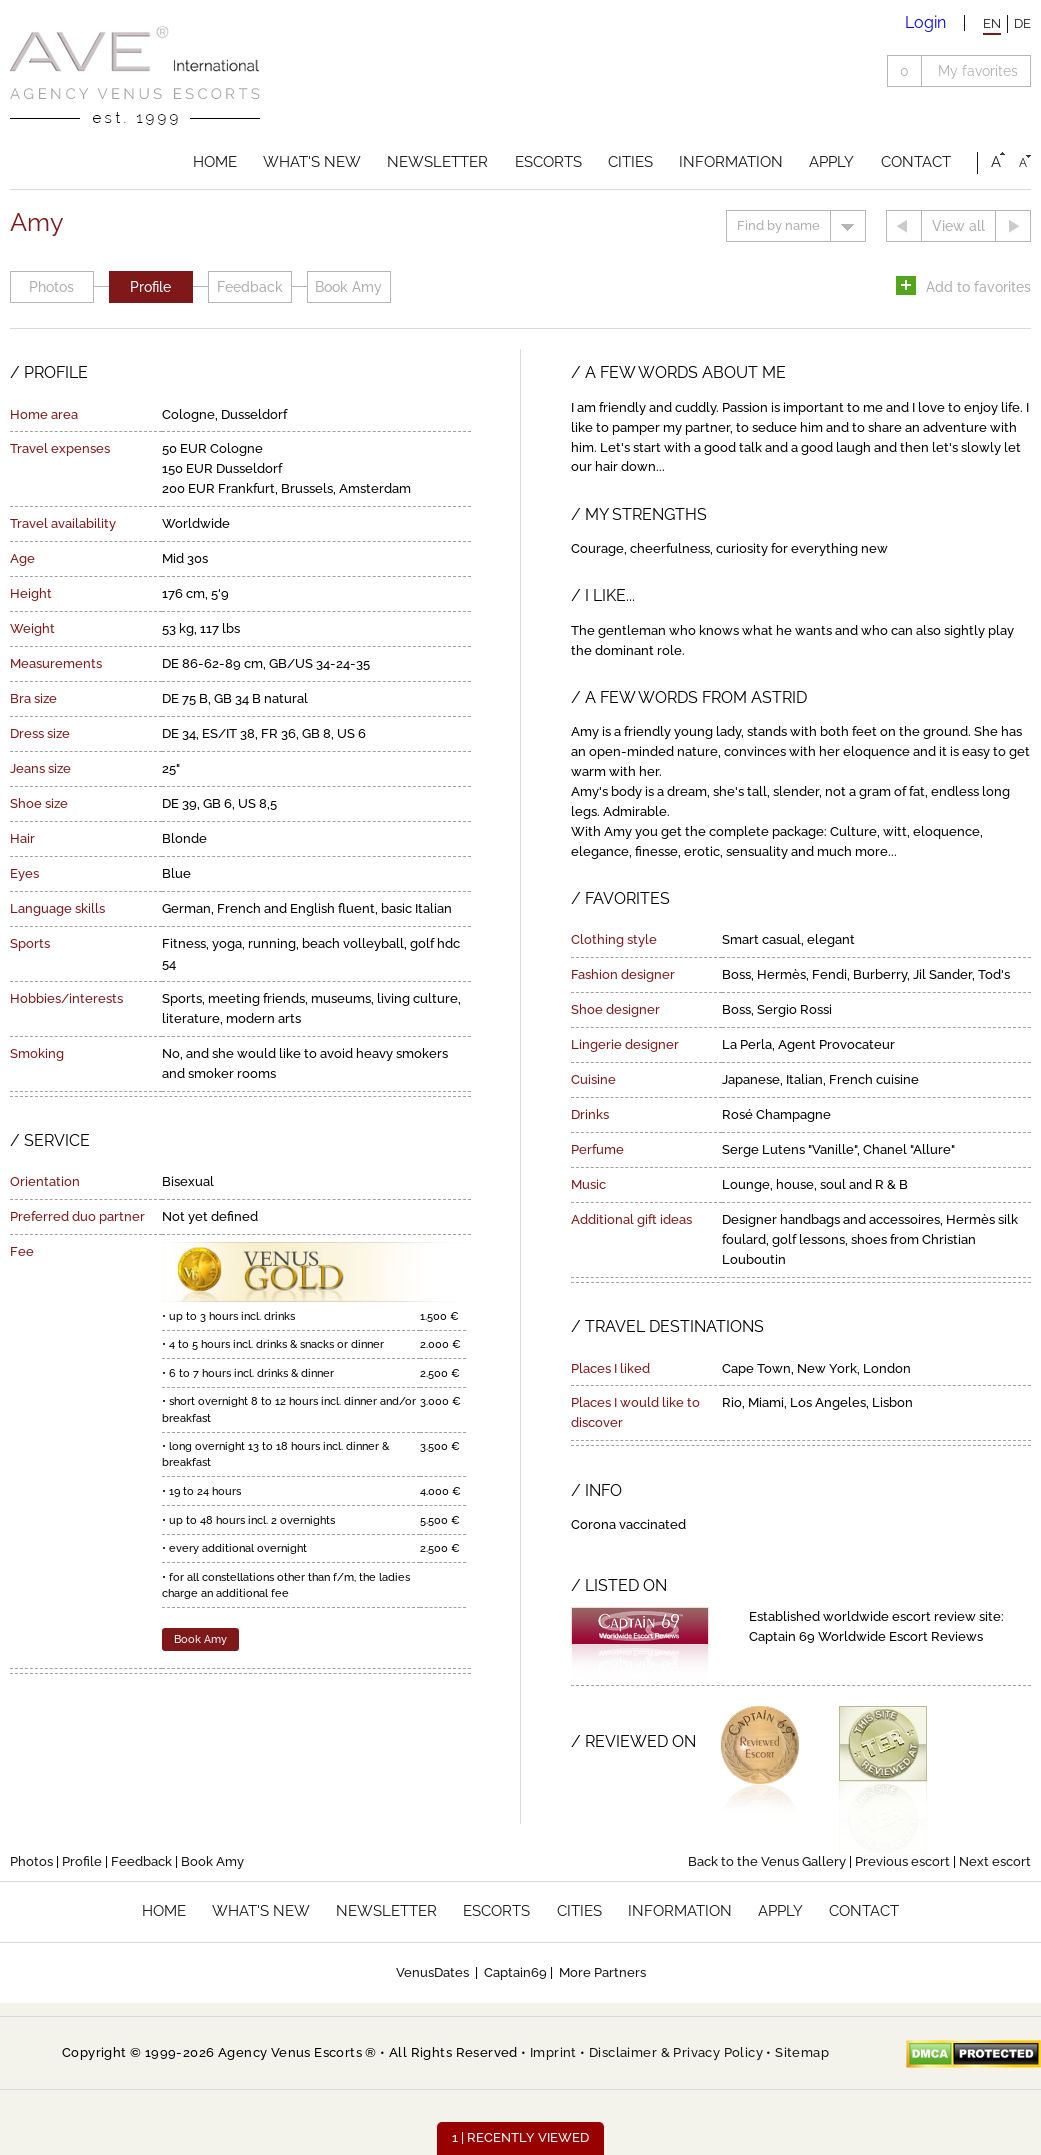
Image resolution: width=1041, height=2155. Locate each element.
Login (925, 22)
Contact (916, 162)
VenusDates (432, 1972)
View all (958, 226)
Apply (831, 162)
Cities (630, 162)
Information (731, 162)
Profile (150, 287)
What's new (312, 162)
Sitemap (802, 2052)
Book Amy (348, 287)
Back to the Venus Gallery (767, 1861)
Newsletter (437, 162)
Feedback (250, 287)
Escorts (548, 162)
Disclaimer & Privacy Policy (676, 2052)
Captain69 (515, 1972)
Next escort (995, 1861)
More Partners (602, 1972)
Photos (51, 287)
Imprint (553, 2052)
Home (215, 162)
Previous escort (902, 1861)
